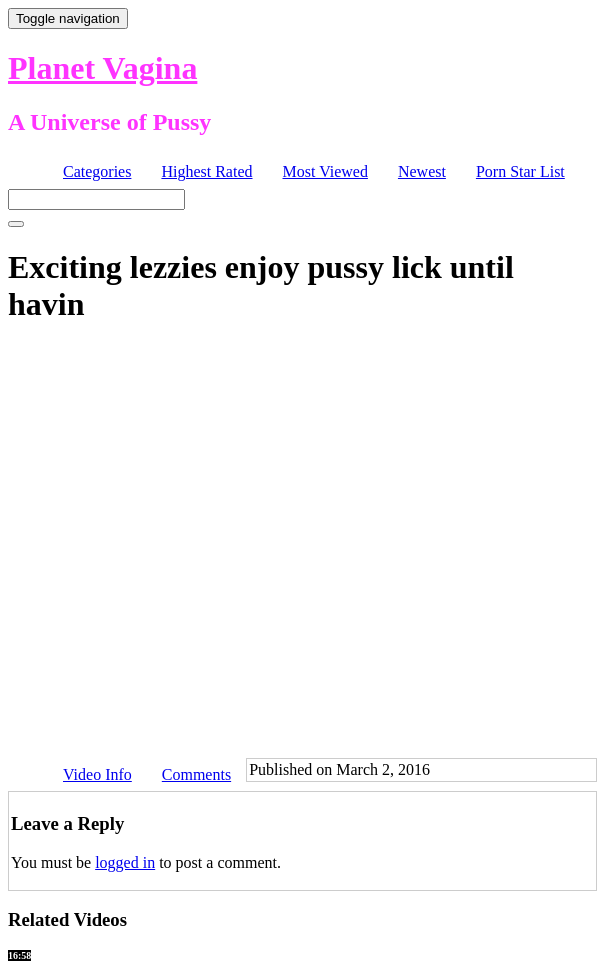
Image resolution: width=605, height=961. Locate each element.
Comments (196, 774)
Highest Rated (206, 171)
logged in (125, 862)
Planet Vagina (102, 68)
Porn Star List (520, 171)
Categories (97, 171)
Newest (422, 171)
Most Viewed (325, 171)
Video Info (97, 774)
